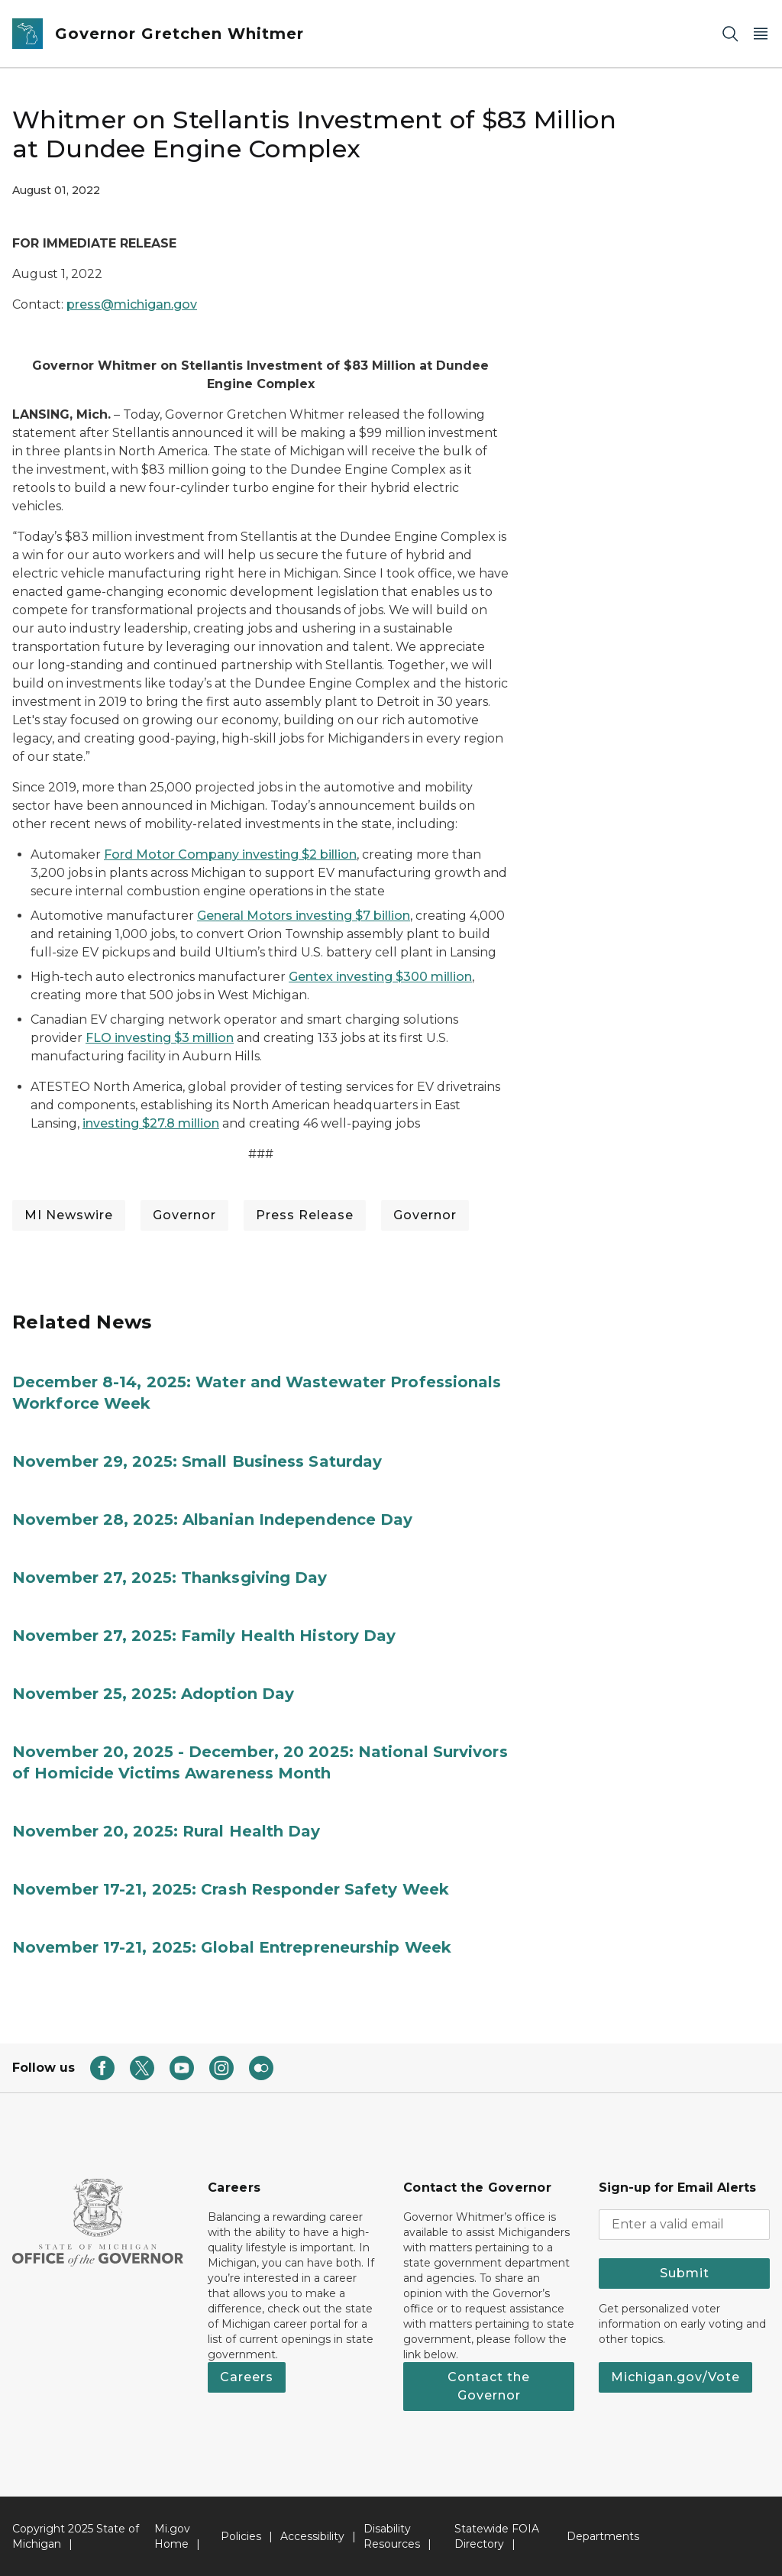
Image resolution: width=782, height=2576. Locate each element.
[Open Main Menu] (760, 34)
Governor (184, 1215)
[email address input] (684, 2224)
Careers (246, 2377)
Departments (603, 2536)
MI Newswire (68, 1215)
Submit (684, 2273)
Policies (241, 2536)
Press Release (305, 1215)
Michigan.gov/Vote (675, 2377)
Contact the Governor (489, 2386)
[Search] (730, 34)
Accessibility (312, 2536)
